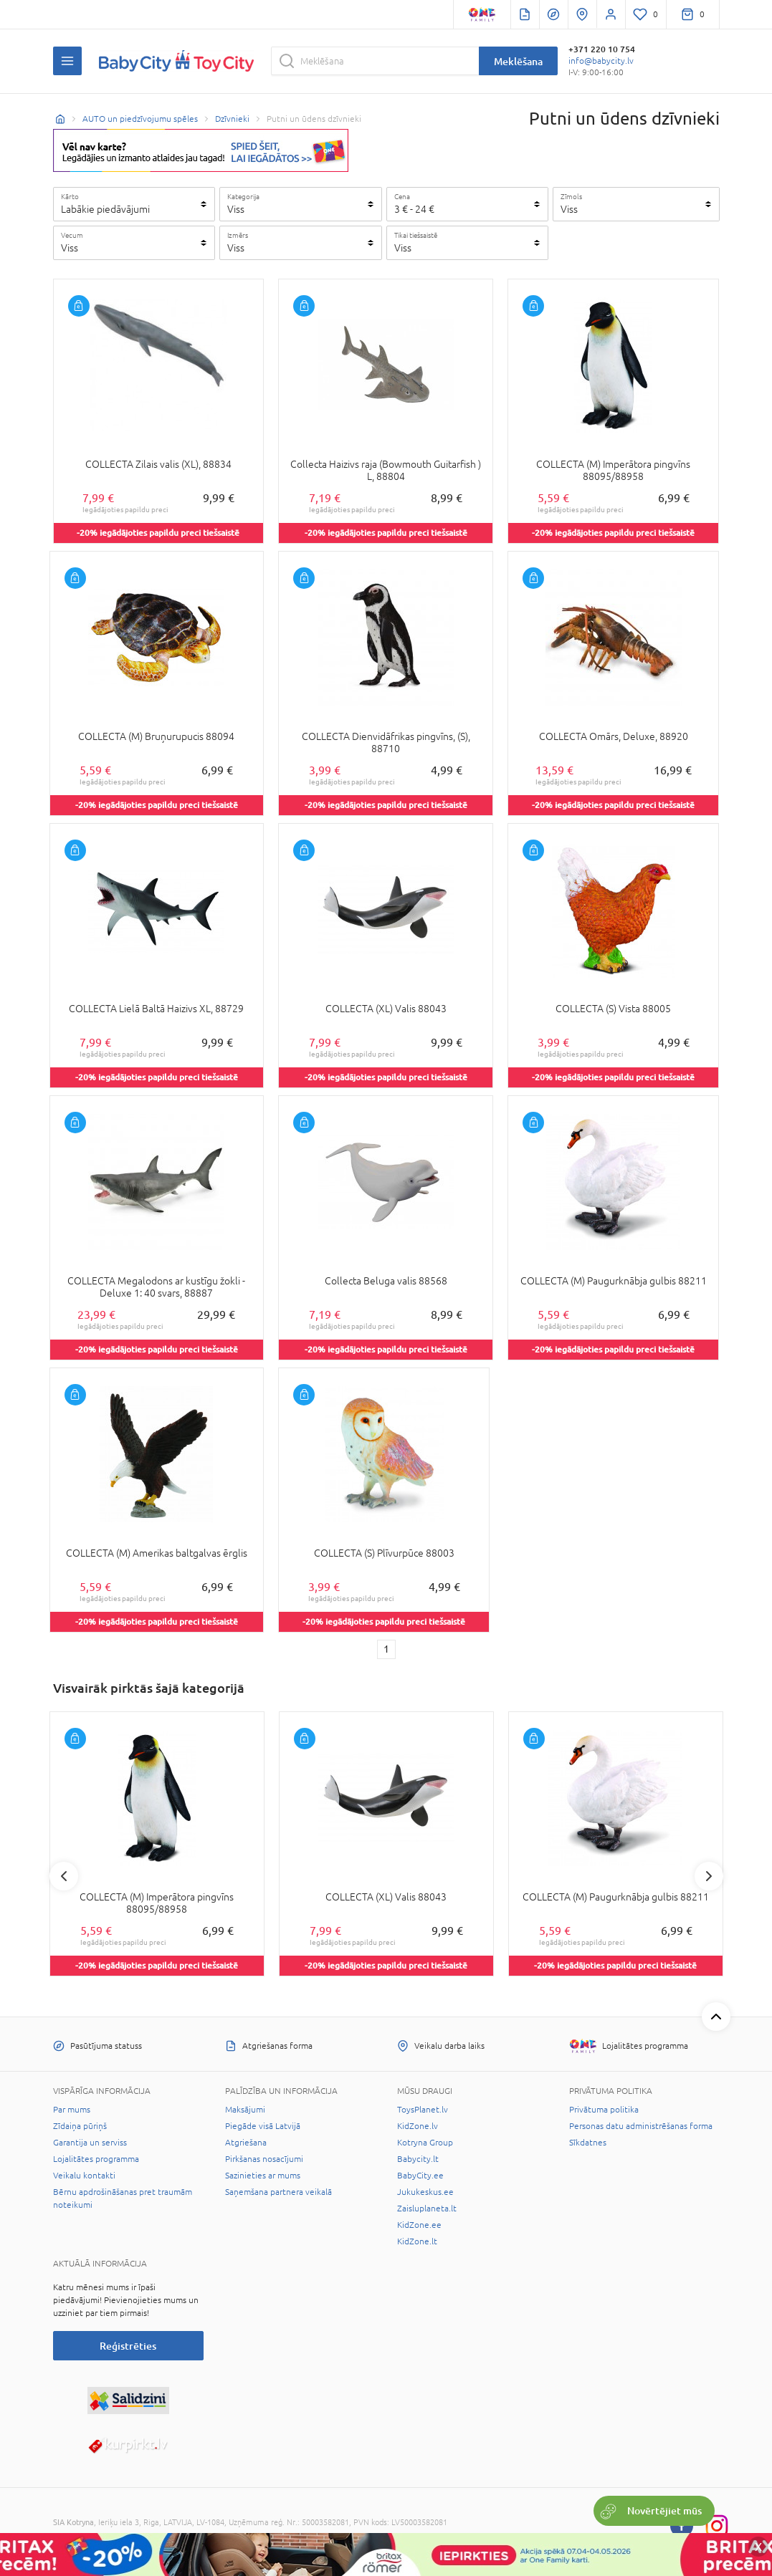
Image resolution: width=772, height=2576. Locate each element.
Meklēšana (518, 61)
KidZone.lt (417, 2241)
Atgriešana (246, 2143)
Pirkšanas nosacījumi (264, 2159)
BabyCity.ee (420, 2176)
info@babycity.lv (601, 61)
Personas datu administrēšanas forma (641, 2126)
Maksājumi (245, 2110)
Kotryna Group (425, 2143)
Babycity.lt (418, 2159)
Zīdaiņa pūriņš (80, 2126)
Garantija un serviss (90, 2143)
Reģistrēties (128, 2346)
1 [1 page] (386, 1649)
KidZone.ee (419, 2225)
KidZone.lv (417, 2126)
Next (709, 1876)
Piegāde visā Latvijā (262, 2126)
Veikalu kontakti (84, 2176)
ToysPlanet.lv (422, 2110)
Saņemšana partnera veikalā (278, 2192)
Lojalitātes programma (96, 2159)
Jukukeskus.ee (425, 2192)
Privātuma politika (604, 2110)
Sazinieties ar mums (262, 2176)
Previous (63, 1876)
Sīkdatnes (587, 2143)
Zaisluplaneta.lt (427, 2208)
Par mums (71, 2110)
